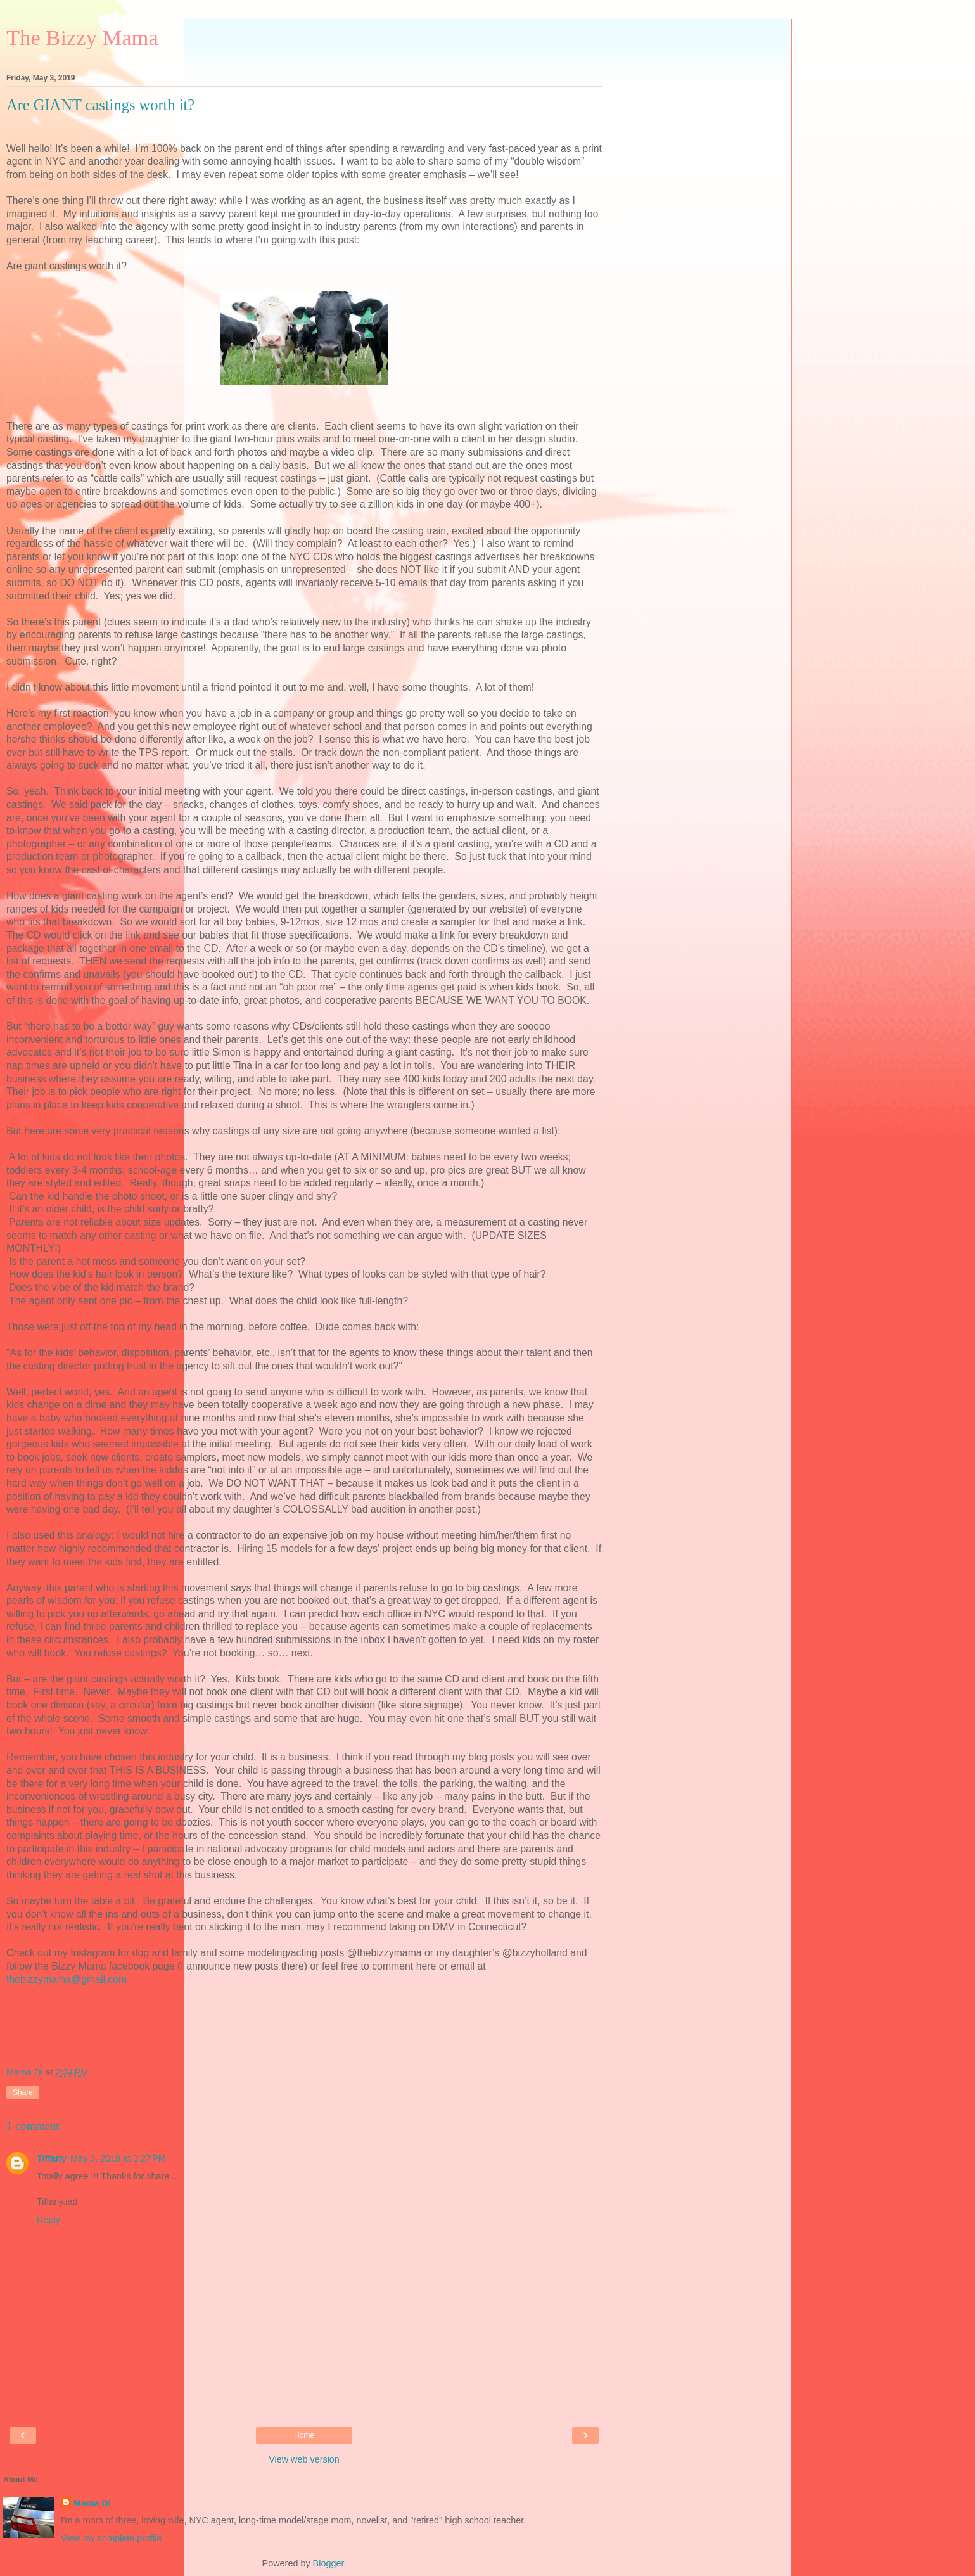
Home (304, 2435)
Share (23, 2092)
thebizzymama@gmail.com (66, 1979)
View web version (304, 2459)
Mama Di (92, 2503)
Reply (48, 2220)
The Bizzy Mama (82, 37)
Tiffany (52, 2158)
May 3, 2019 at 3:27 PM (118, 2158)
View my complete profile (111, 2538)
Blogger (328, 2563)
